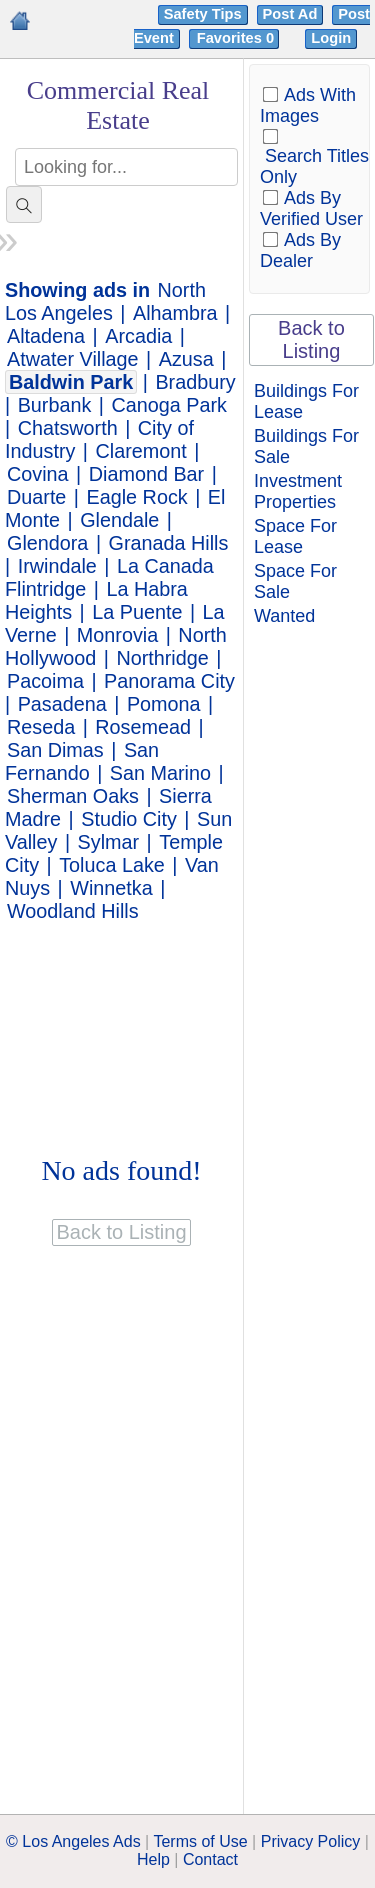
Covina (38, 474)
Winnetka (111, 888)
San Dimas (55, 750)
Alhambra (175, 313)
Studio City (129, 819)
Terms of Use (200, 1841)
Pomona (164, 704)
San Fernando (82, 761)
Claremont (141, 451)
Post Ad (290, 14)
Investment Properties (298, 491)
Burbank (55, 405)
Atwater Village (73, 359)
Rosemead (143, 727)
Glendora (47, 543)
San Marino (160, 773)
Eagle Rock (137, 497)
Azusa (186, 359)
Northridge (162, 658)
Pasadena (62, 704)
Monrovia (117, 635)
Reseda (41, 727)
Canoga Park (168, 405)
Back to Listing (311, 339)
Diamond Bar (146, 474)
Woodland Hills (73, 911)
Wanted (284, 616)
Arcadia (138, 336)
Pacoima (45, 681)
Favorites (237, 38)
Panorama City (169, 681)
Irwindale (57, 566)
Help (153, 1859)
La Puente (137, 612)
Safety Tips (203, 14)
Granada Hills (169, 543)
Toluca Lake (112, 865)
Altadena (46, 336)
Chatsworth (68, 428)
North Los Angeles (105, 301)
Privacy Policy (311, 1841)
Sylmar (109, 842)
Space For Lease (295, 536)
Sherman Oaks (73, 796)
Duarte (36, 497)
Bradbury (195, 382)
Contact (210, 1859)
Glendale (119, 520)
